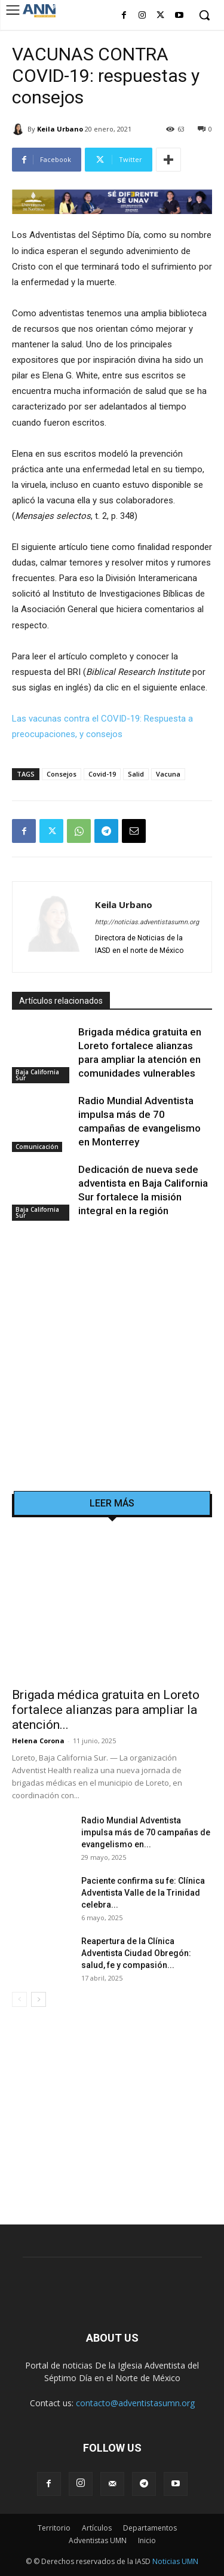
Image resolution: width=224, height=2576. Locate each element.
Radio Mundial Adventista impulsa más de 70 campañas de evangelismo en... (145, 1832)
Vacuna (168, 773)
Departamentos (150, 2528)
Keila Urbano (60, 128)
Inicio (147, 2540)
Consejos (61, 773)
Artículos (97, 2528)
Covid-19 (102, 773)
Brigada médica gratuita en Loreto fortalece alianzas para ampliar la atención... (106, 1710)
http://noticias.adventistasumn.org (147, 922)
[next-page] (38, 1999)
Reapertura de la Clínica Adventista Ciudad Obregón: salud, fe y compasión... (136, 1953)
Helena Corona (38, 1740)
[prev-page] (19, 1999)
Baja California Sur (37, 1075)
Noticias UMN (175, 2561)
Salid (136, 773)
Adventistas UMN (98, 2540)
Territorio (54, 2528)
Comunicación (37, 1146)
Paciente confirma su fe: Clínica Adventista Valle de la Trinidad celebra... (143, 1892)
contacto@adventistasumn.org (135, 2403)
